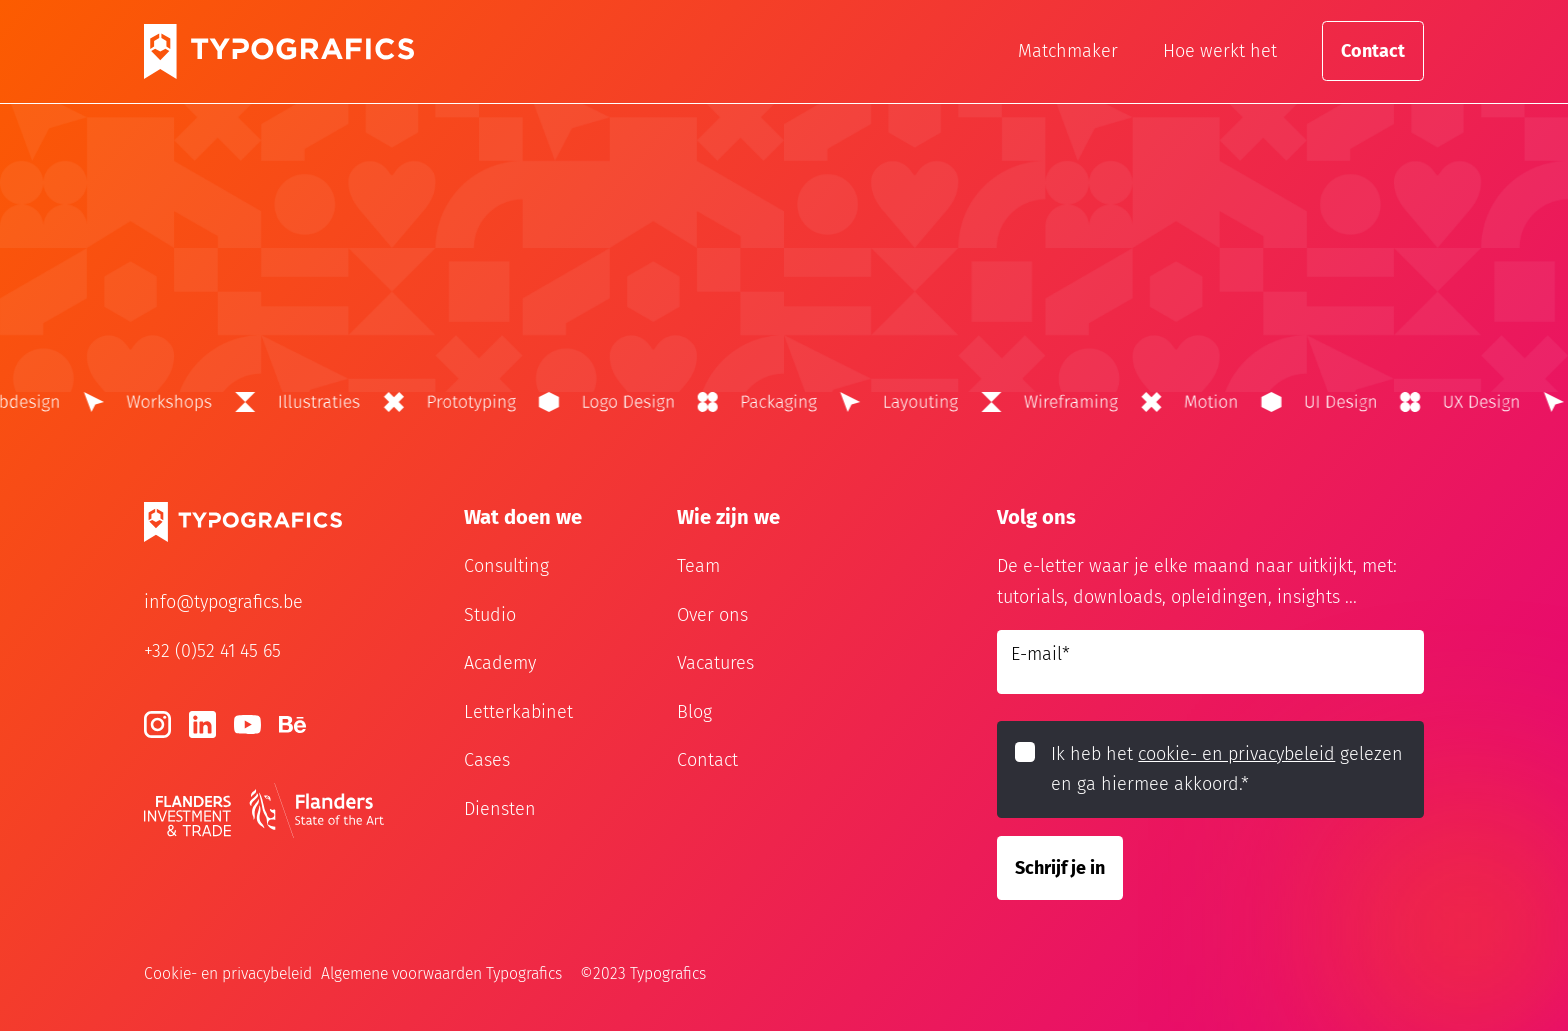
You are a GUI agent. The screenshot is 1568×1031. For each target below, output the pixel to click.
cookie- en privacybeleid (1236, 754)
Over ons (712, 615)
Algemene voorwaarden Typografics (441, 973)
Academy (500, 663)
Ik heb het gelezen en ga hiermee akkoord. (1227, 769)
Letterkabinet (518, 712)
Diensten (500, 809)
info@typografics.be (223, 602)
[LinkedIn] (202, 724)
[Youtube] (247, 724)
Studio (490, 615)
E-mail (1040, 654)
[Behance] (292, 724)
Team (698, 566)
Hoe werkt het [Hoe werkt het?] (1220, 51)
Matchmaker (1068, 51)
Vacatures (715, 663)
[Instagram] (157, 724)
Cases (487, 760)
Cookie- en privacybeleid (228, 973)
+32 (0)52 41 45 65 (212, 651)
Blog (694, 712)
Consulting (506, 566)
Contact (1373, 51)
